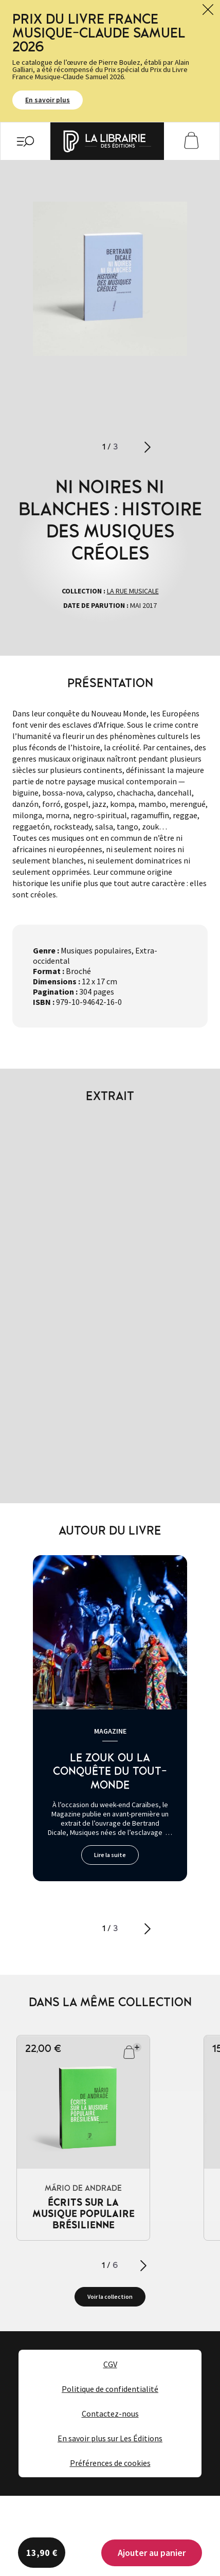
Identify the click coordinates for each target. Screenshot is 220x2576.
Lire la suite (110, 1855)
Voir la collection (110, 2296)
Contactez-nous (110, 2413)
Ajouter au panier (152, 2553)
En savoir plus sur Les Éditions (110, 2438)
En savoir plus (47, 100)
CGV (110, 2364)
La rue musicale (133, 591)
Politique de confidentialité (110, 2389)
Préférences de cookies (110, 2463)
